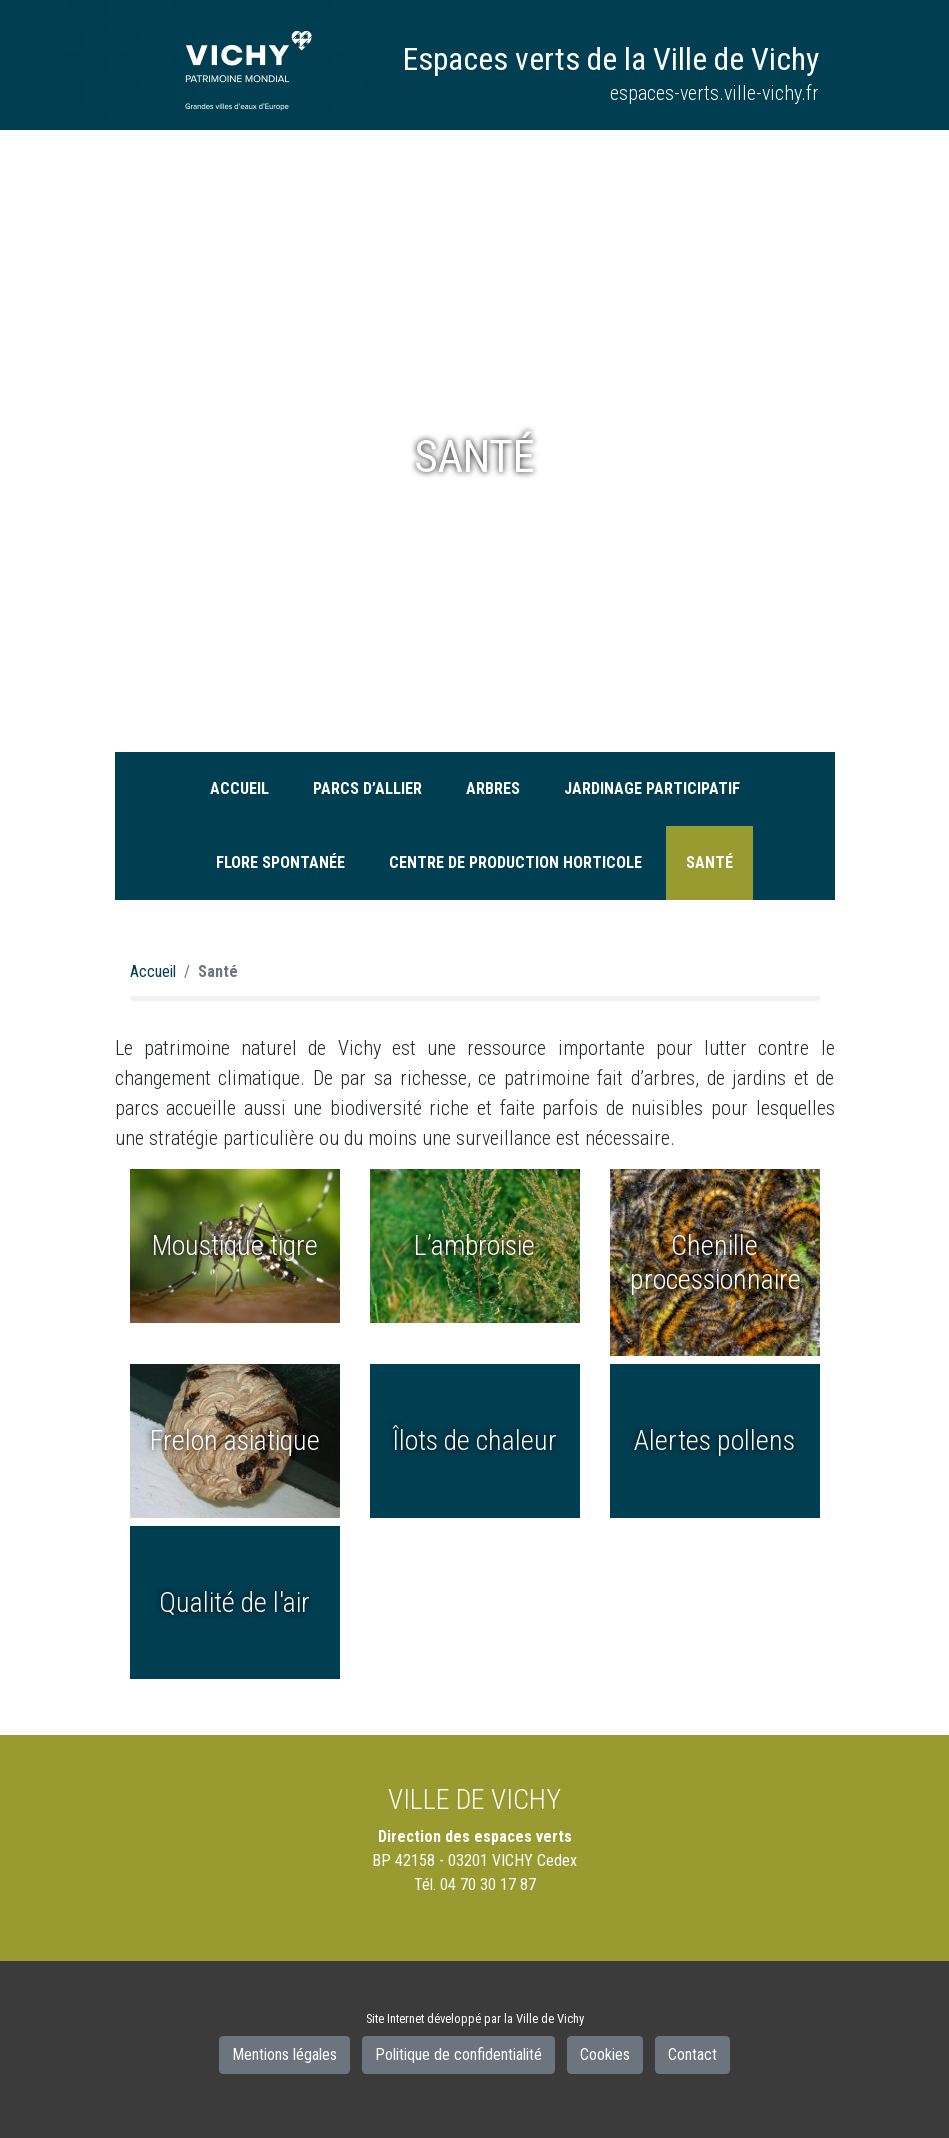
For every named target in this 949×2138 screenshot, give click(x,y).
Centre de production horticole (515, 862)
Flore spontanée (280, 862)
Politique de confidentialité (458, 2054)
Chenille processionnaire (715, 1262)
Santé (709, 862)
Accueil (239, 788)
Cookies (605, 2054)
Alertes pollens (714, 1440)
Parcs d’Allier (367, 788)
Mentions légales (284, 2054)
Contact (692, 2054)
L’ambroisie (474, 1245)
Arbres (493, 788)
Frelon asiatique (235, 1440)
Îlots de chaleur (474, 1440)
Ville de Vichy (550, 2018)
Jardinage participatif (652, 788)
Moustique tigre (235, 1245)
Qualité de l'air (234, 1602)
